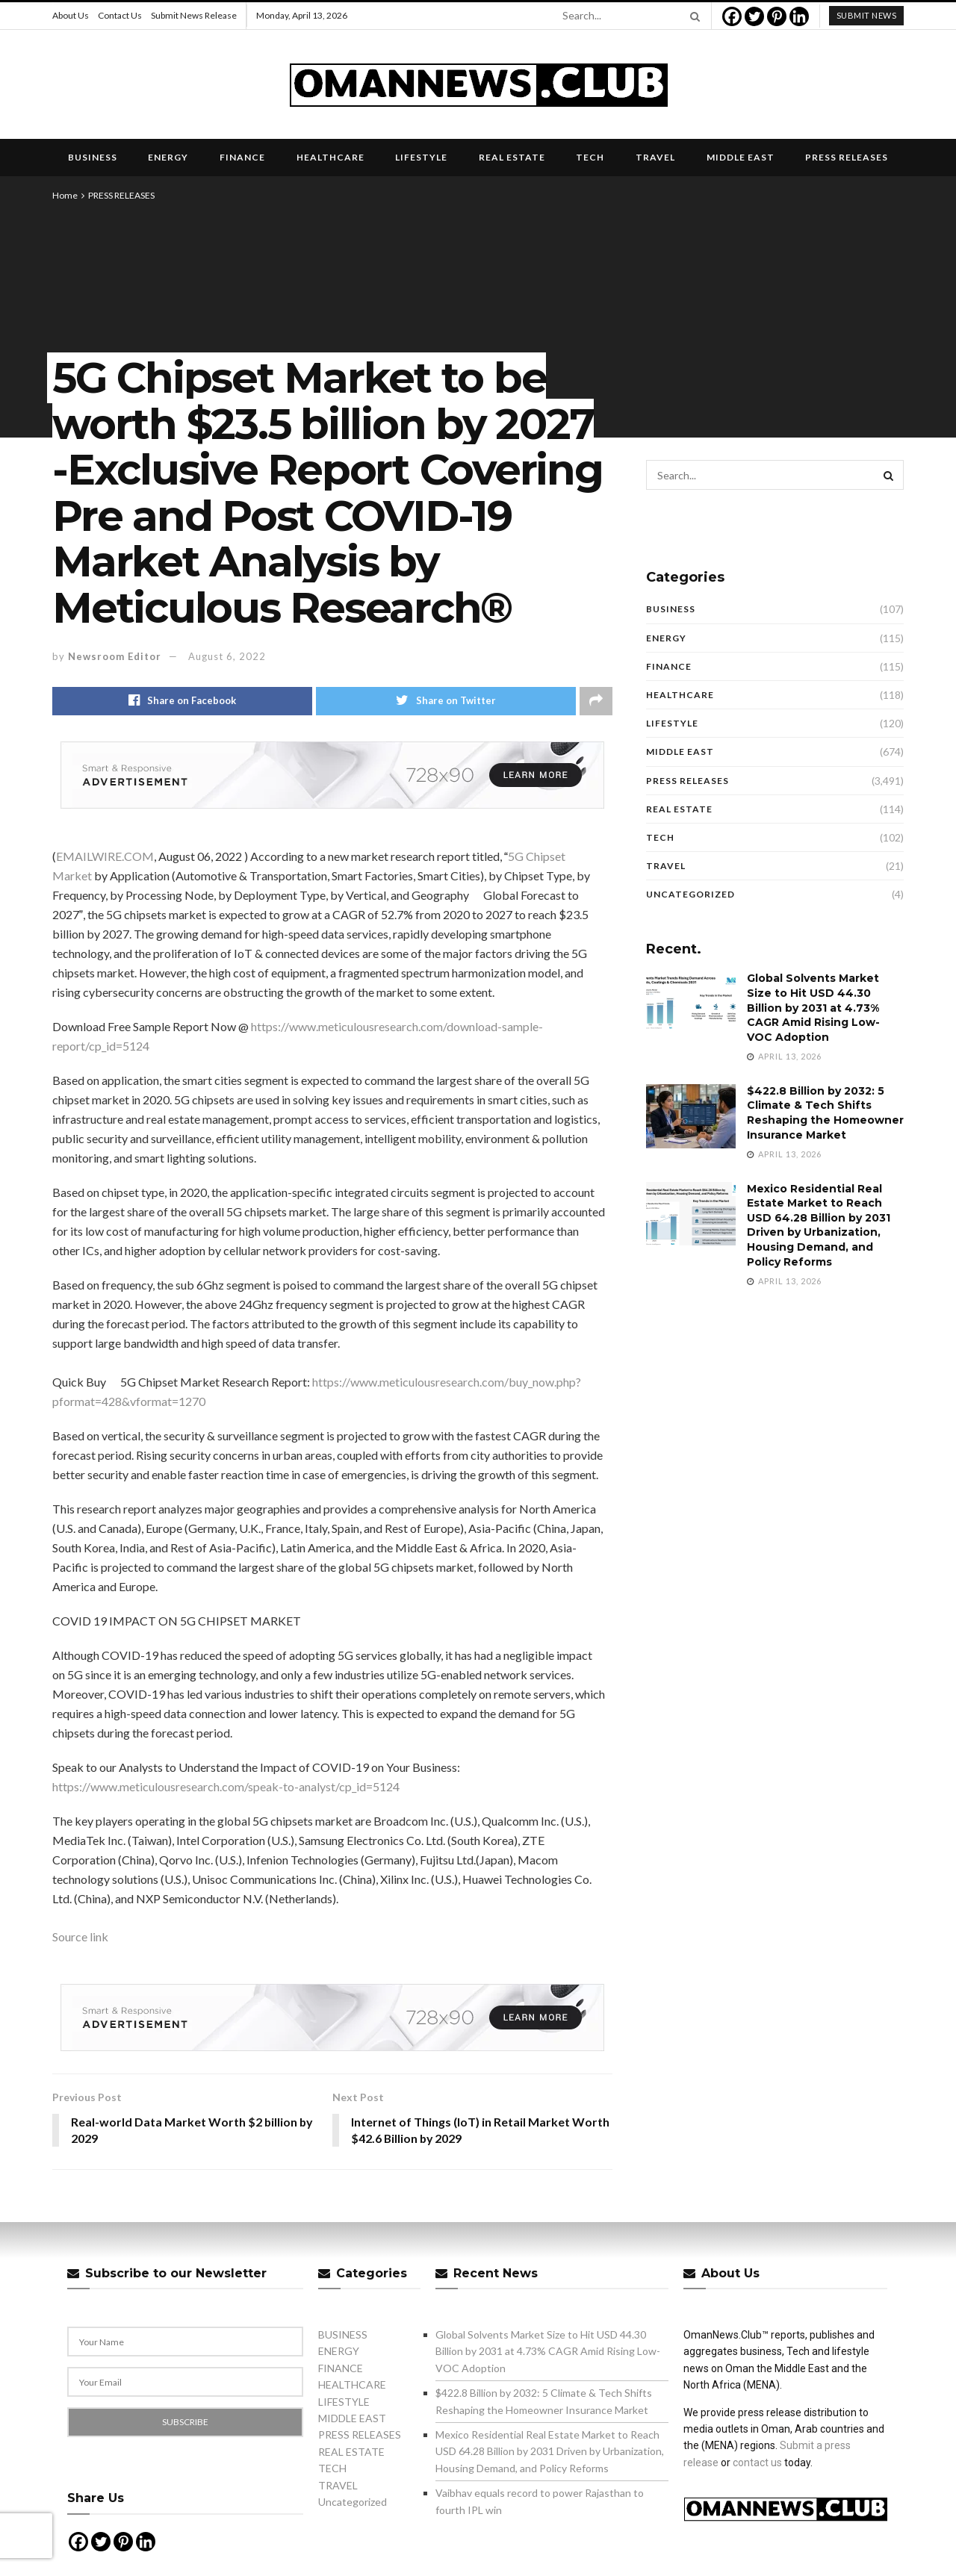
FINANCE (242, 157)
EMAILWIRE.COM (105, 856)
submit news (866, 15)
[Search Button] (692, 15)
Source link (80, 1936)
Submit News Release (194, 15)
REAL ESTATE (512, 157)
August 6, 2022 (227, 656)
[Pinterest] (776, 16)
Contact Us (120, 15)
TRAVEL (655, 157)
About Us (70, 15)
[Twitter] (754, 16)
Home (65, 195)
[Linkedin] (799, 16)
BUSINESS (92, 157)
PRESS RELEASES (846, 157)
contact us (757, 2462)
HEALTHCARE (330, 157)
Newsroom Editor (114, 656)
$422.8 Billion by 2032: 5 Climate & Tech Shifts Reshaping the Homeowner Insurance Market (825, 1113)
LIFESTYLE (421, 157)
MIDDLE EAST (741, 157)
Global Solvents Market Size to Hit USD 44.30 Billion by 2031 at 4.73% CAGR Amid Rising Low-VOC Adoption (813, 1007)
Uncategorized (690, 894)
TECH (590, 157)
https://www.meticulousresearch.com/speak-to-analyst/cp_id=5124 (226, 1786)
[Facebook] (732, 16)
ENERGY (168, 157)
